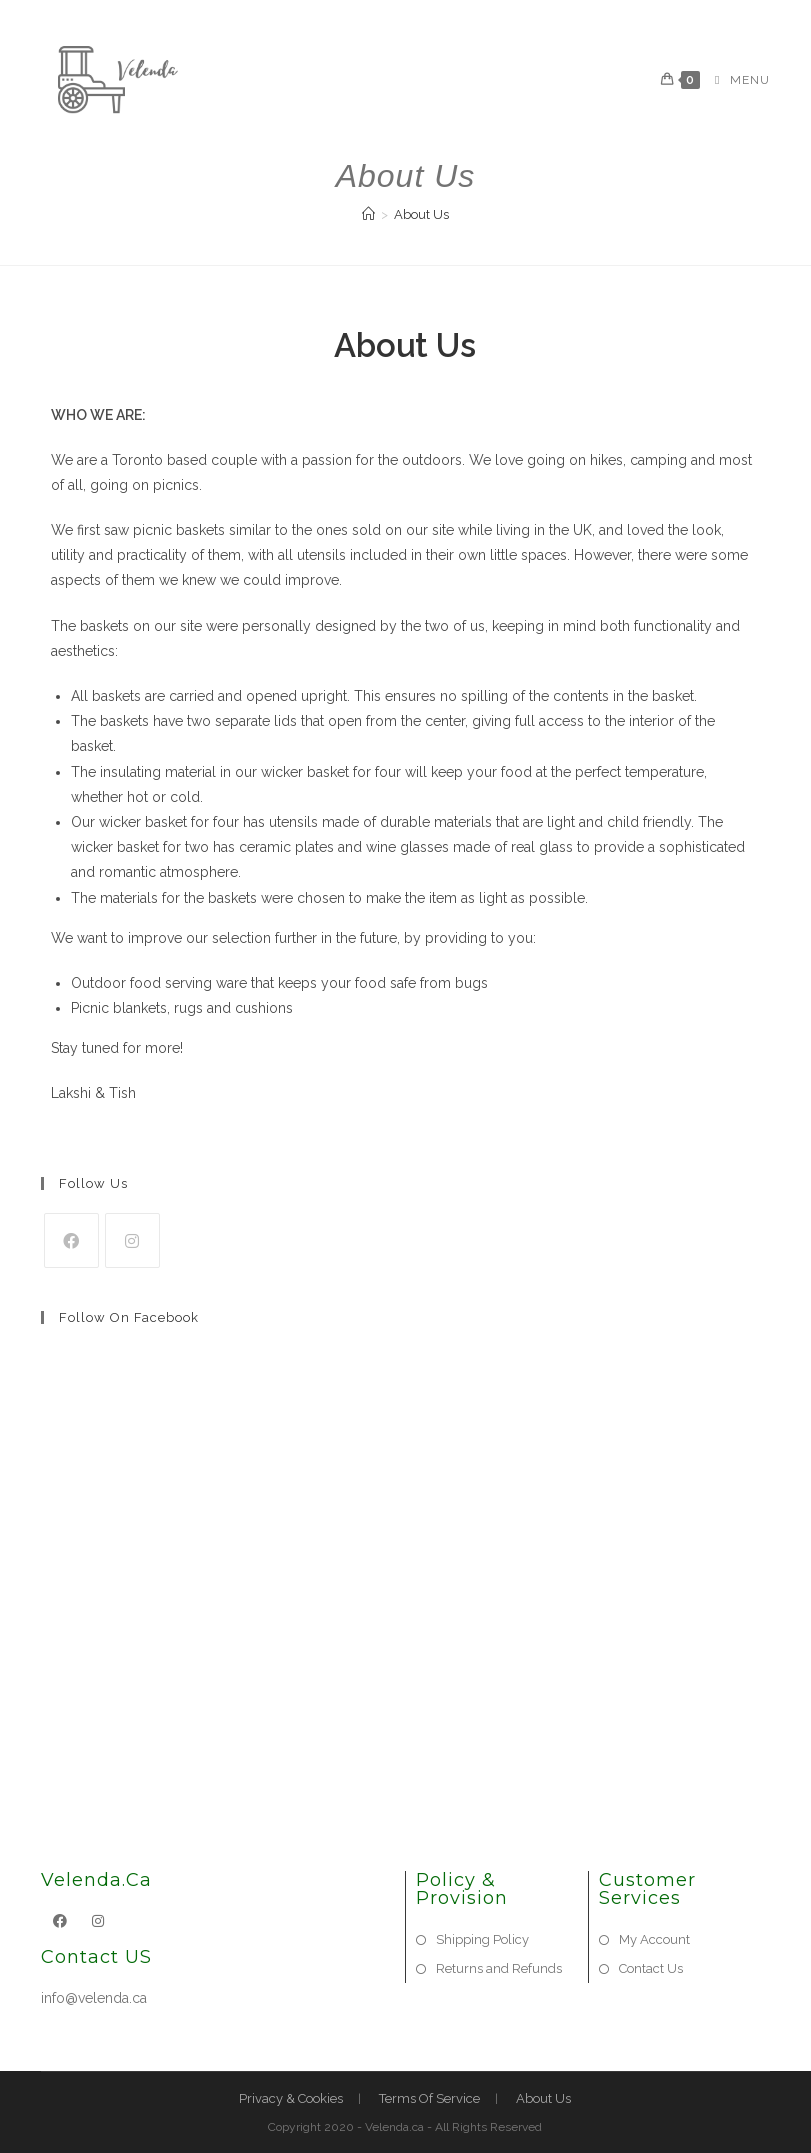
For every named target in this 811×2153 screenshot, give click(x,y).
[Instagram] (132, 1240)
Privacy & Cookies (291, 2098)
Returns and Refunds (499, 1968)
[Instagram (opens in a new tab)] (418, 17)
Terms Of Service (429, 2098)
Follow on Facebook (129, 1317)
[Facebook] (71, 1240)
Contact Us (651, 1968)
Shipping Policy (482, 1939)
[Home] (368, 214)
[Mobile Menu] (735, 80)
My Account (654, 1939)
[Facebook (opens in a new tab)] (396, 17)
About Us (421, 214)
